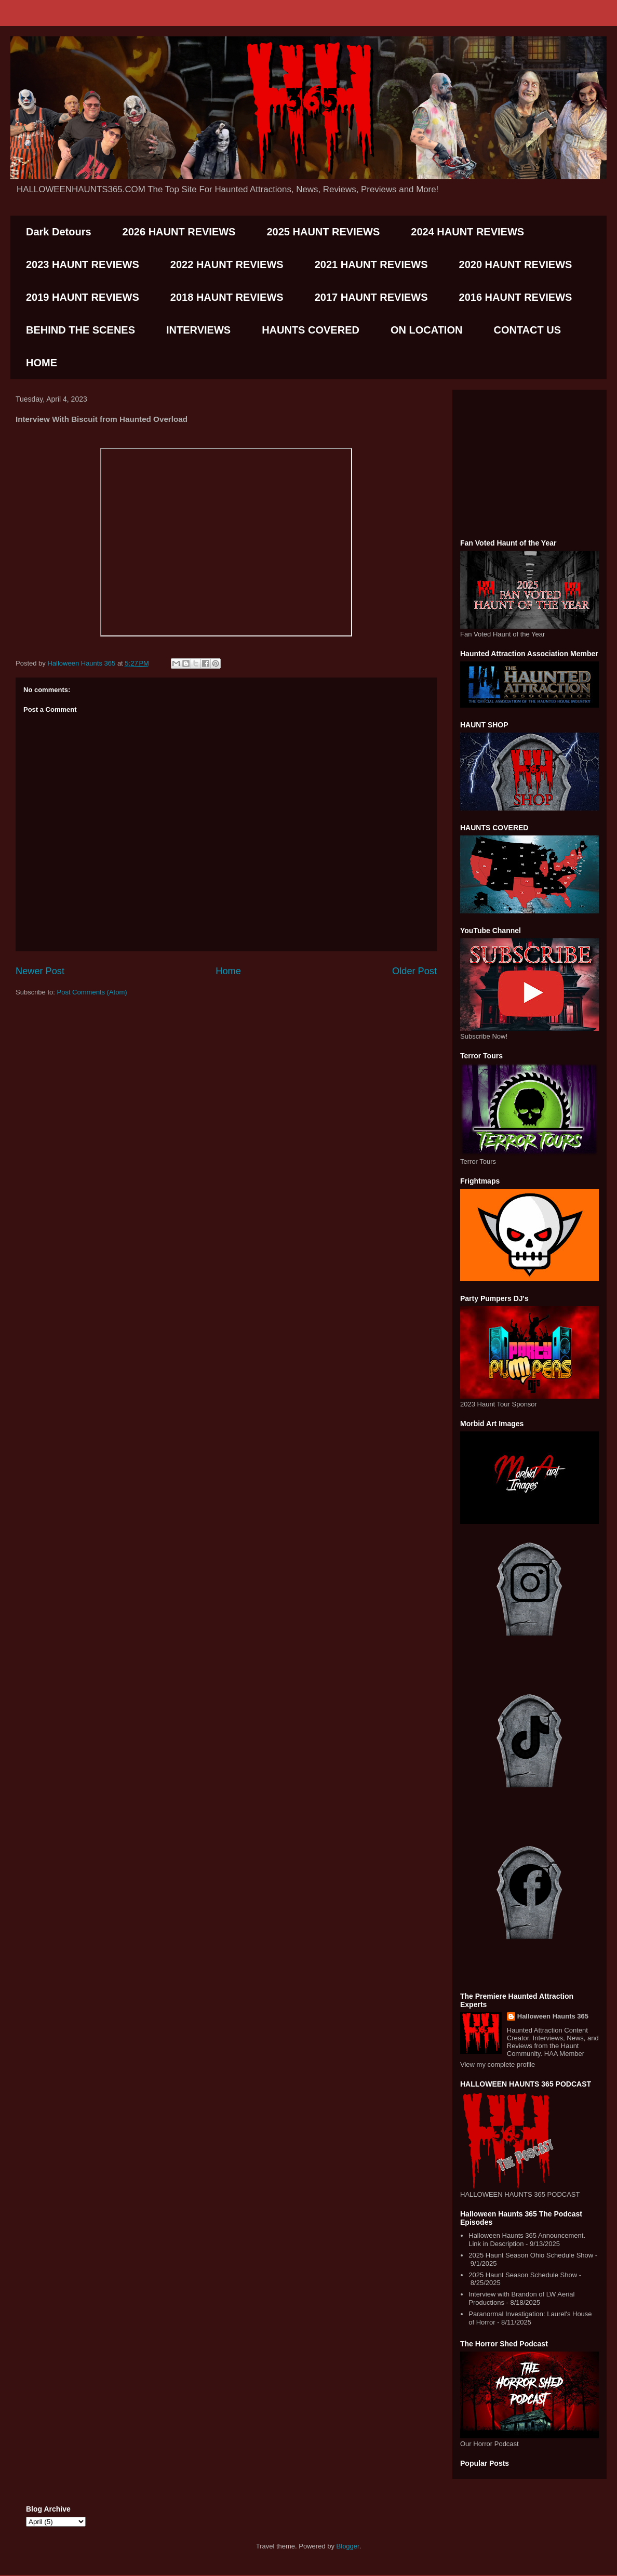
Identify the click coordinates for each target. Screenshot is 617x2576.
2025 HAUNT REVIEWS (323, 231)
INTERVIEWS (198, 330)
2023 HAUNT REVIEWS (82, 264)
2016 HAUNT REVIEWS (515, 297)
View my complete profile (497, 2064)
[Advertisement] (529, 462)
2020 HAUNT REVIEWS (515, 264)
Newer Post (40, 971)
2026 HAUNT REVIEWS (179, 231)
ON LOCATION (427, 330)
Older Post (414, 971)
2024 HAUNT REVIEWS (467, 231)
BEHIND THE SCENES (80, 330)
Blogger (348, 2546)
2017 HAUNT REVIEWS (371, 297)
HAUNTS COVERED (310, 330)
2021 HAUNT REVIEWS (371, 264)
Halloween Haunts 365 (552, 2016)
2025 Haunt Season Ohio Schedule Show (530, 2255)
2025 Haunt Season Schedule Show (522, 2275)
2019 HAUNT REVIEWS (82, 297)
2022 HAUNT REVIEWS (227, 264)
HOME (41, 362)
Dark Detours (58, 231)
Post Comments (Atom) (92, 992)
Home (228, 971)
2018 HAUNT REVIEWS (227, 297)
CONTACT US (527, 330)
